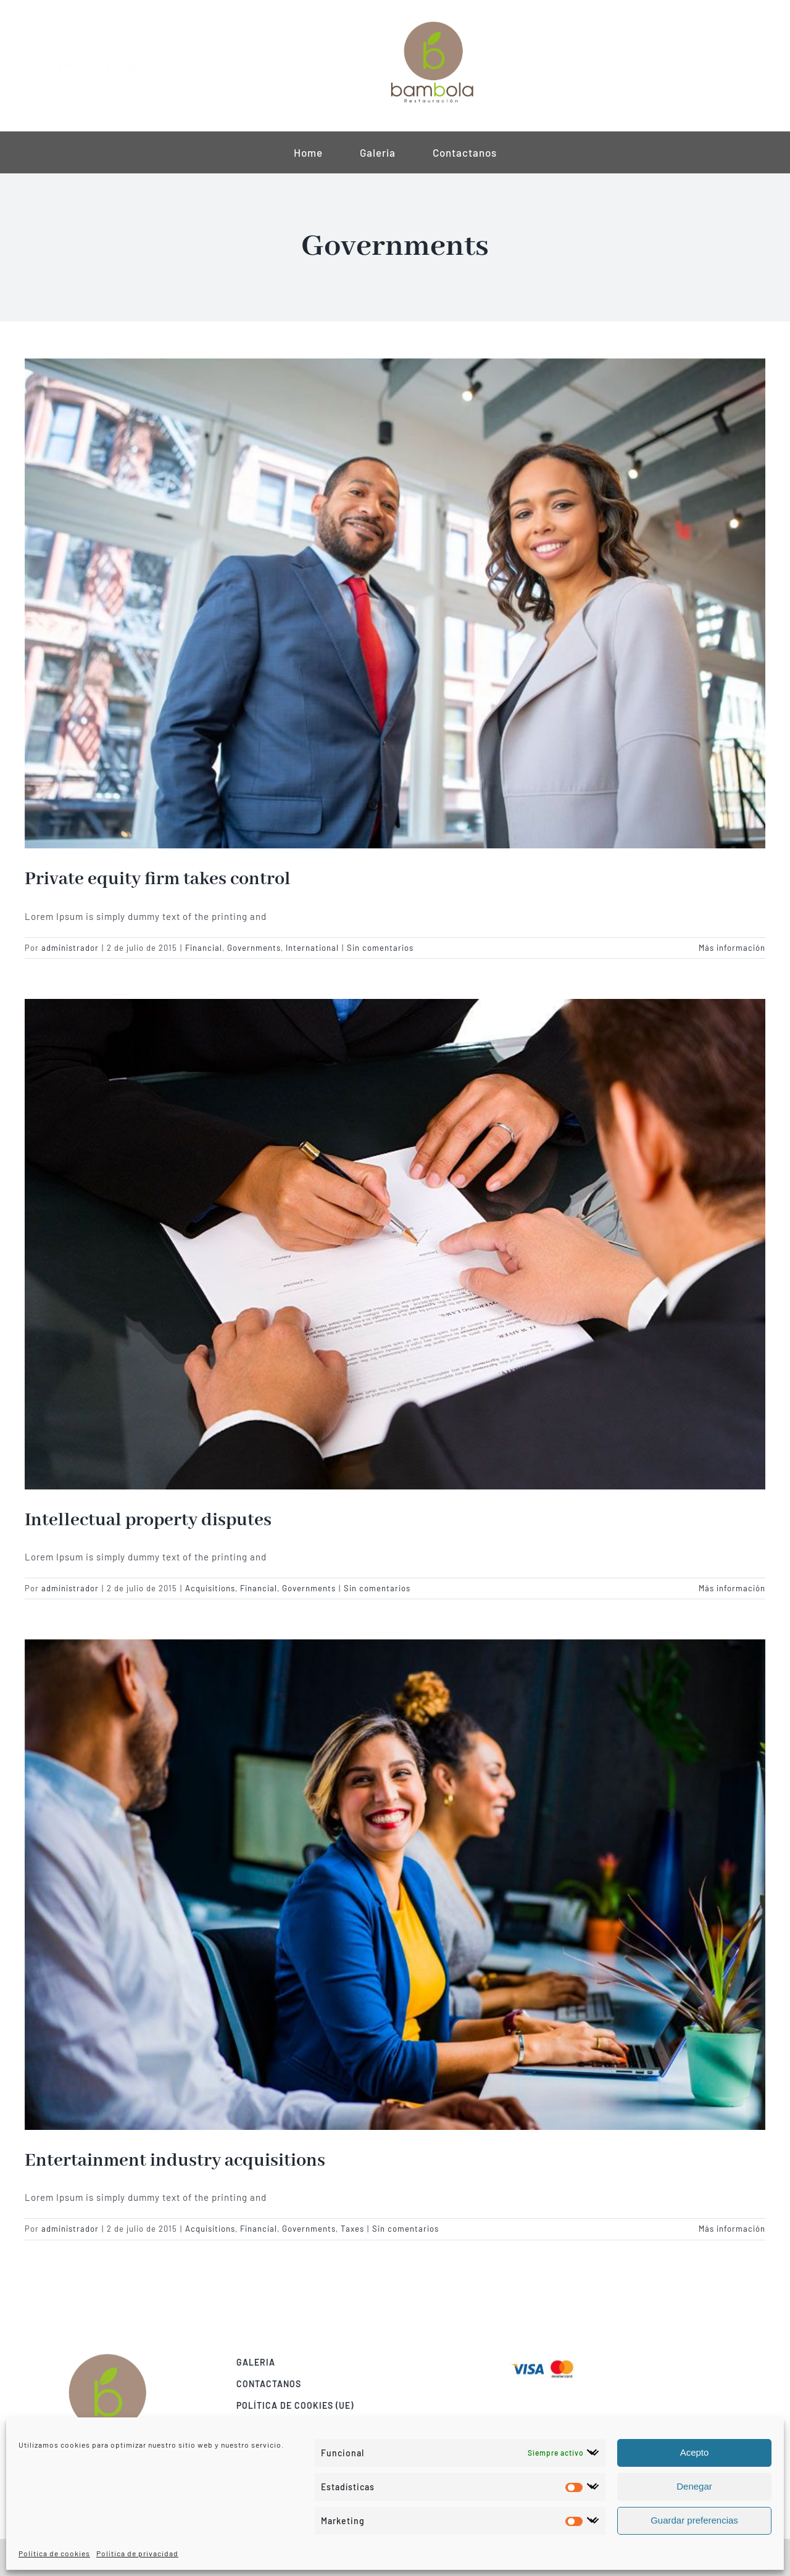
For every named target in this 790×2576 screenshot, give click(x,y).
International (312, 948)
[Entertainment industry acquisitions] (395, 1884)
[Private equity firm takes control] (395, 603)
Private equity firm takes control (158, 879)
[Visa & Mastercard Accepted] (552, 2358)
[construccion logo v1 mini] (432, 23)
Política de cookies (54, 2553)
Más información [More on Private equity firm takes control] (732, 948)
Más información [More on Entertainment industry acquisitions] (732, 2229)
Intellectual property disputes (148, 1519)
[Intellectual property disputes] (395, 1244)
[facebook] (118, 66)
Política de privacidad (137, 2553)
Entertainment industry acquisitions (175, 2160)
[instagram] (141, 66)
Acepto (694, 2452)
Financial (203, 948)
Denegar (694, 2486)
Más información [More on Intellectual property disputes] (732, 1588)
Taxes (352, 2229)
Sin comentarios (380, 948)
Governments (254, 948)
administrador (70, 948)
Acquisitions (210, 1588)
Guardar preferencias (694, 2520)
